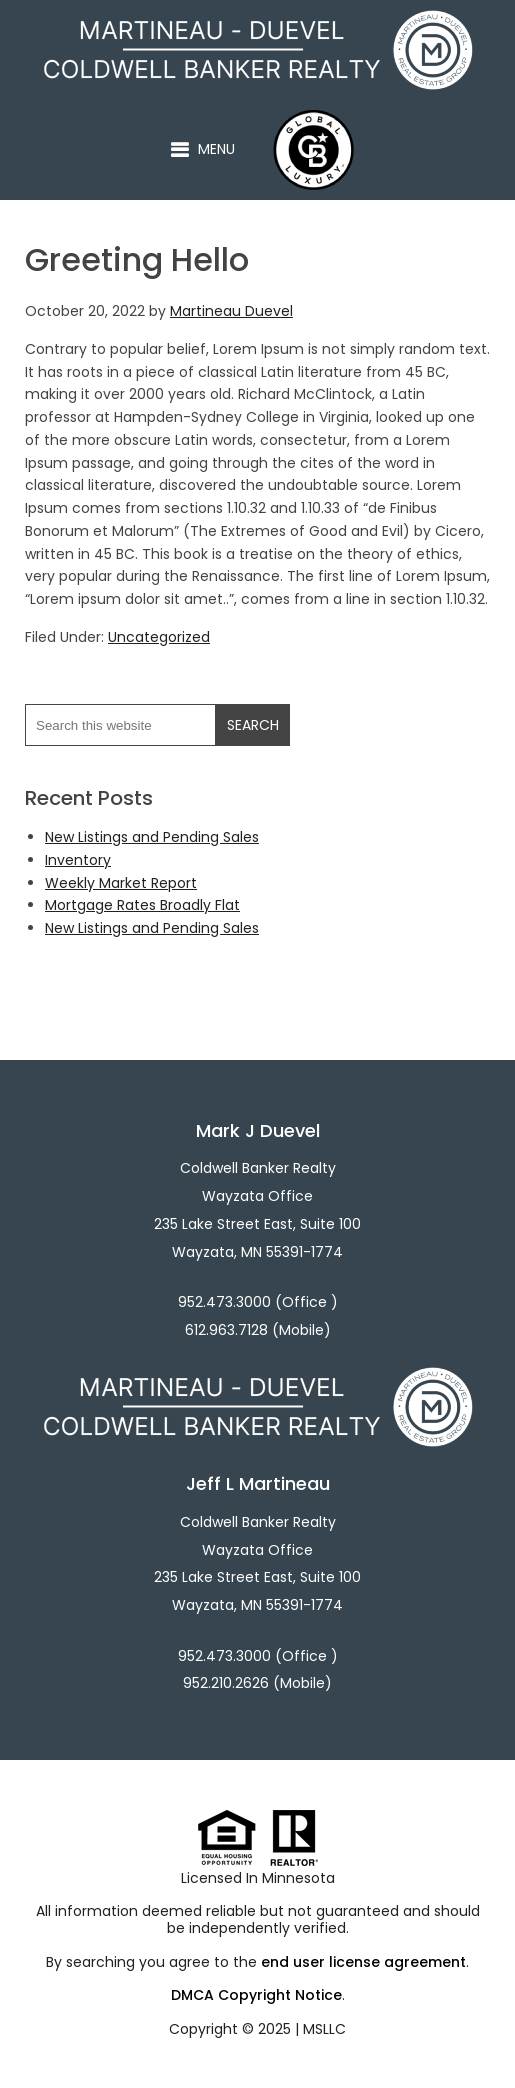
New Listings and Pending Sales (152, 837)
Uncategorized (159, 637)
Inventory (78, 860)
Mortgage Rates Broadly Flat (142, 905)
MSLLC (324, 2029)
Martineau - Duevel (291, 21)
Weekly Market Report (121, 883)
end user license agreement (363, 1962)
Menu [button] (216, 149)
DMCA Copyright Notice (256, 1995)
